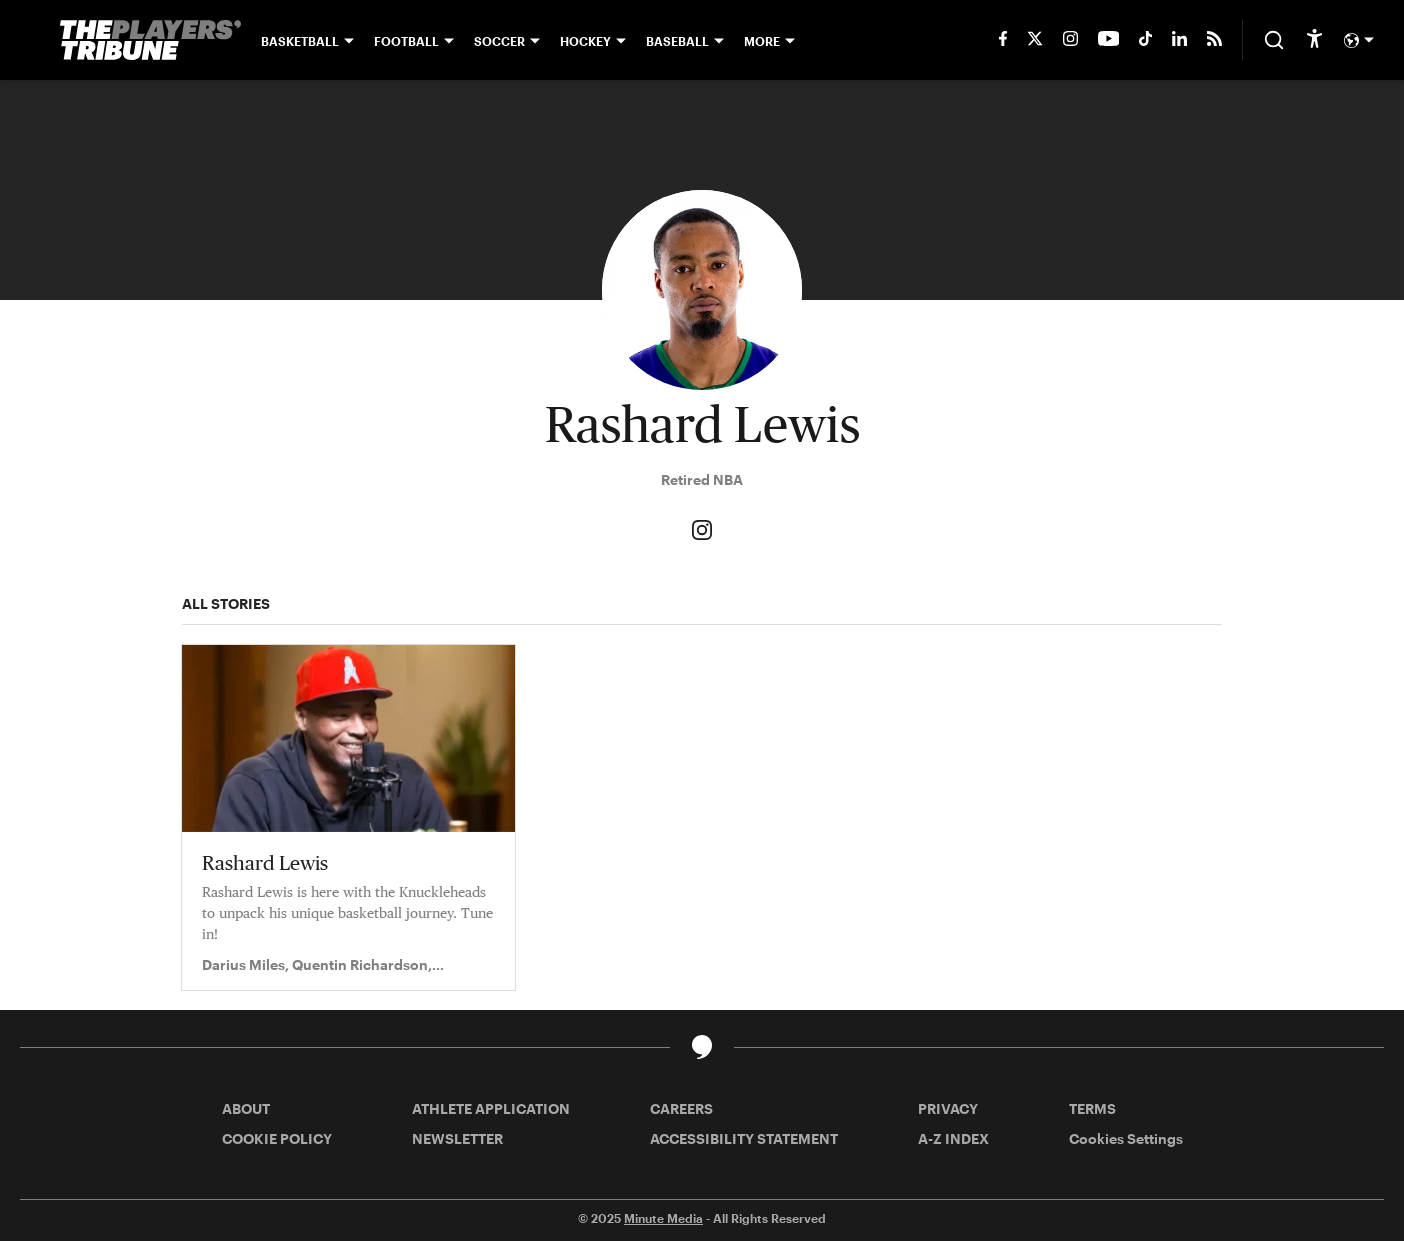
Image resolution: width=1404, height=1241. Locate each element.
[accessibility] (1314, 40)
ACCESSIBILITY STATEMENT (744, 1138)
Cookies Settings (1126, 1138)
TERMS (1092, 1108)
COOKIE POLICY (277, 1138)
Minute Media (663, 1218)
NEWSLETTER (457, 1138)
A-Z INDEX (953, 1138)
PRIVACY (948, 1108)
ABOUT (246, 1108)
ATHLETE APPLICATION (491, 1108)
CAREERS (681, 1108)
